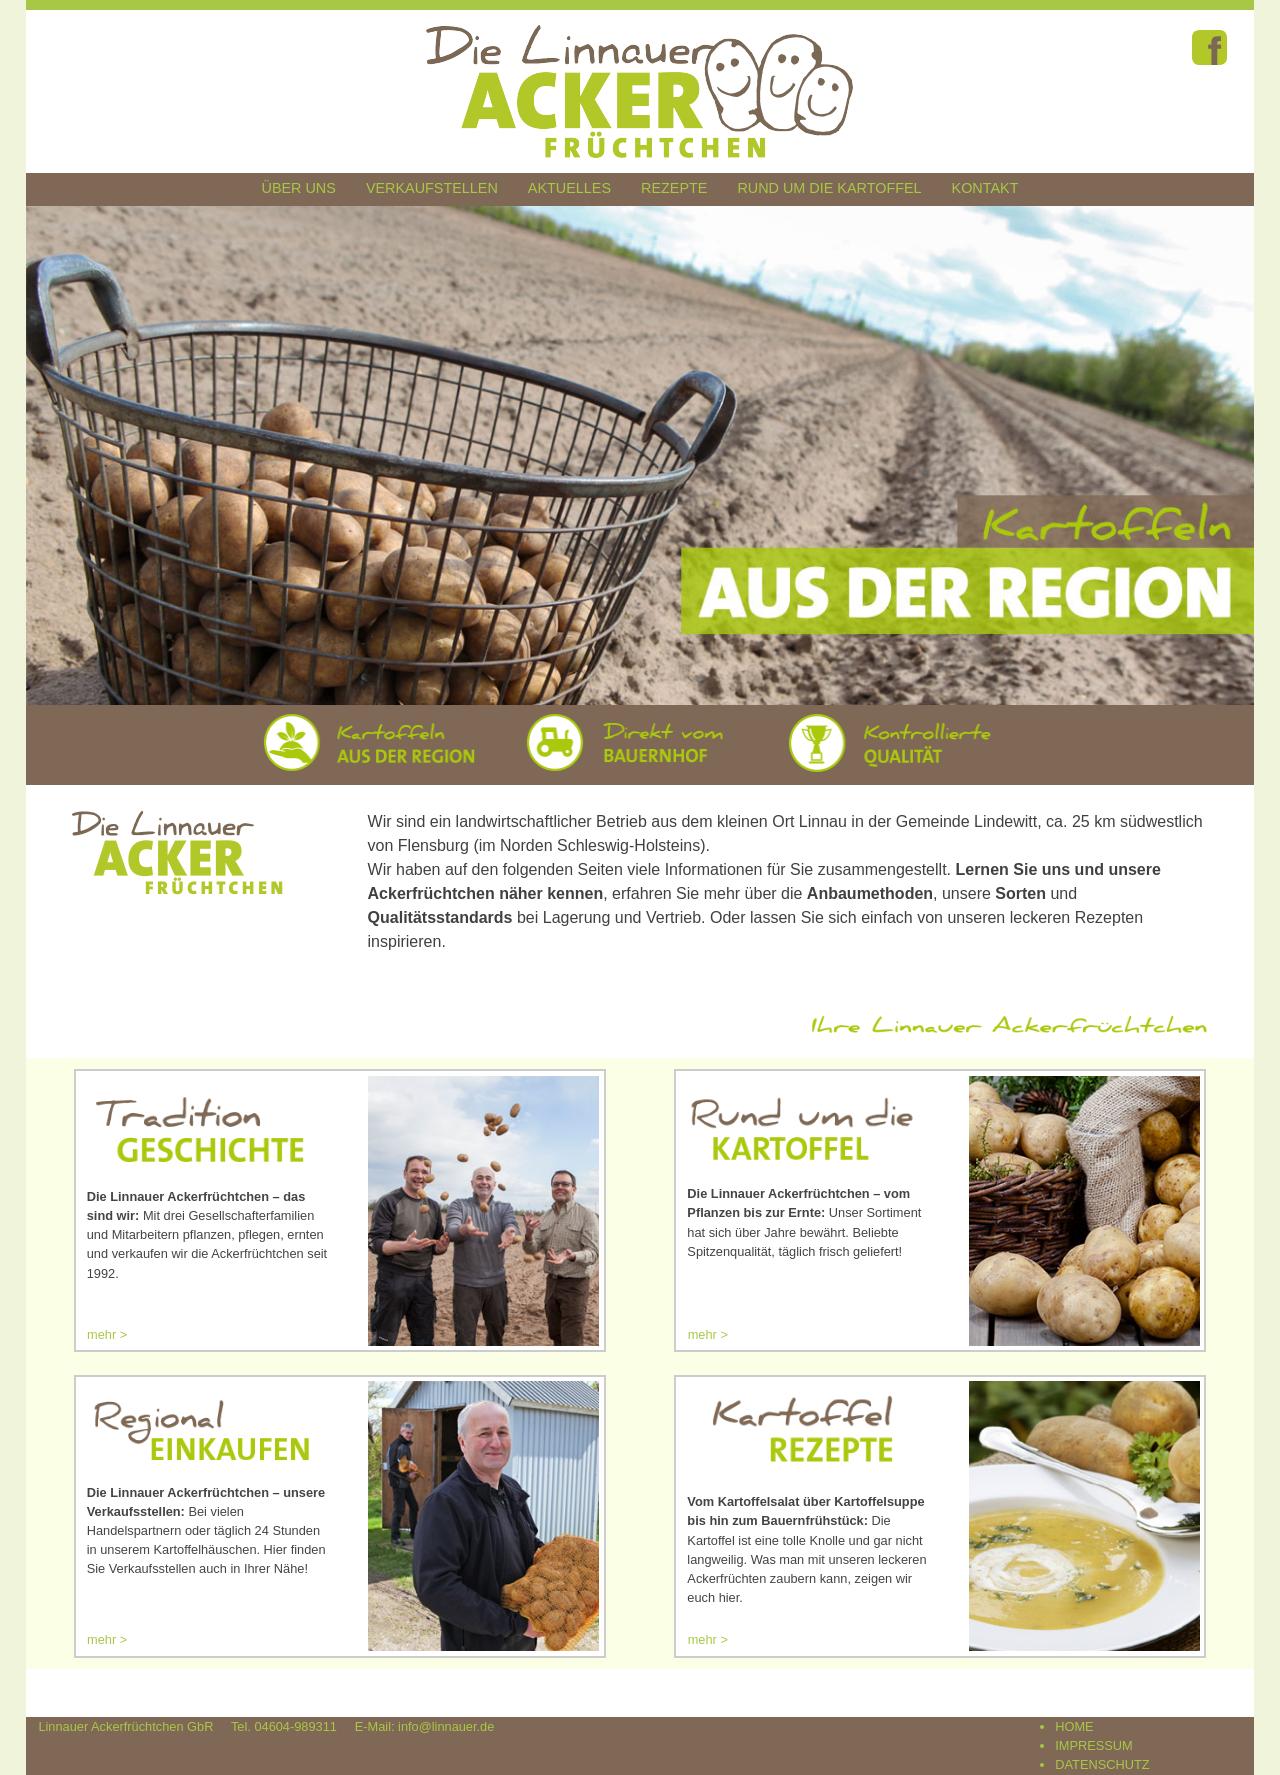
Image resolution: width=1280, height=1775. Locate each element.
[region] (640, 455)
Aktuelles (569, 188)
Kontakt (985, 188)
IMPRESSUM (1094, 1745)
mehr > (107, 1334)
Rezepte (674, 188)
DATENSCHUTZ (1102, 1764)
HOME (1074, 1726)
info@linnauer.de (446, 1726)
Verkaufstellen (432, 188)
